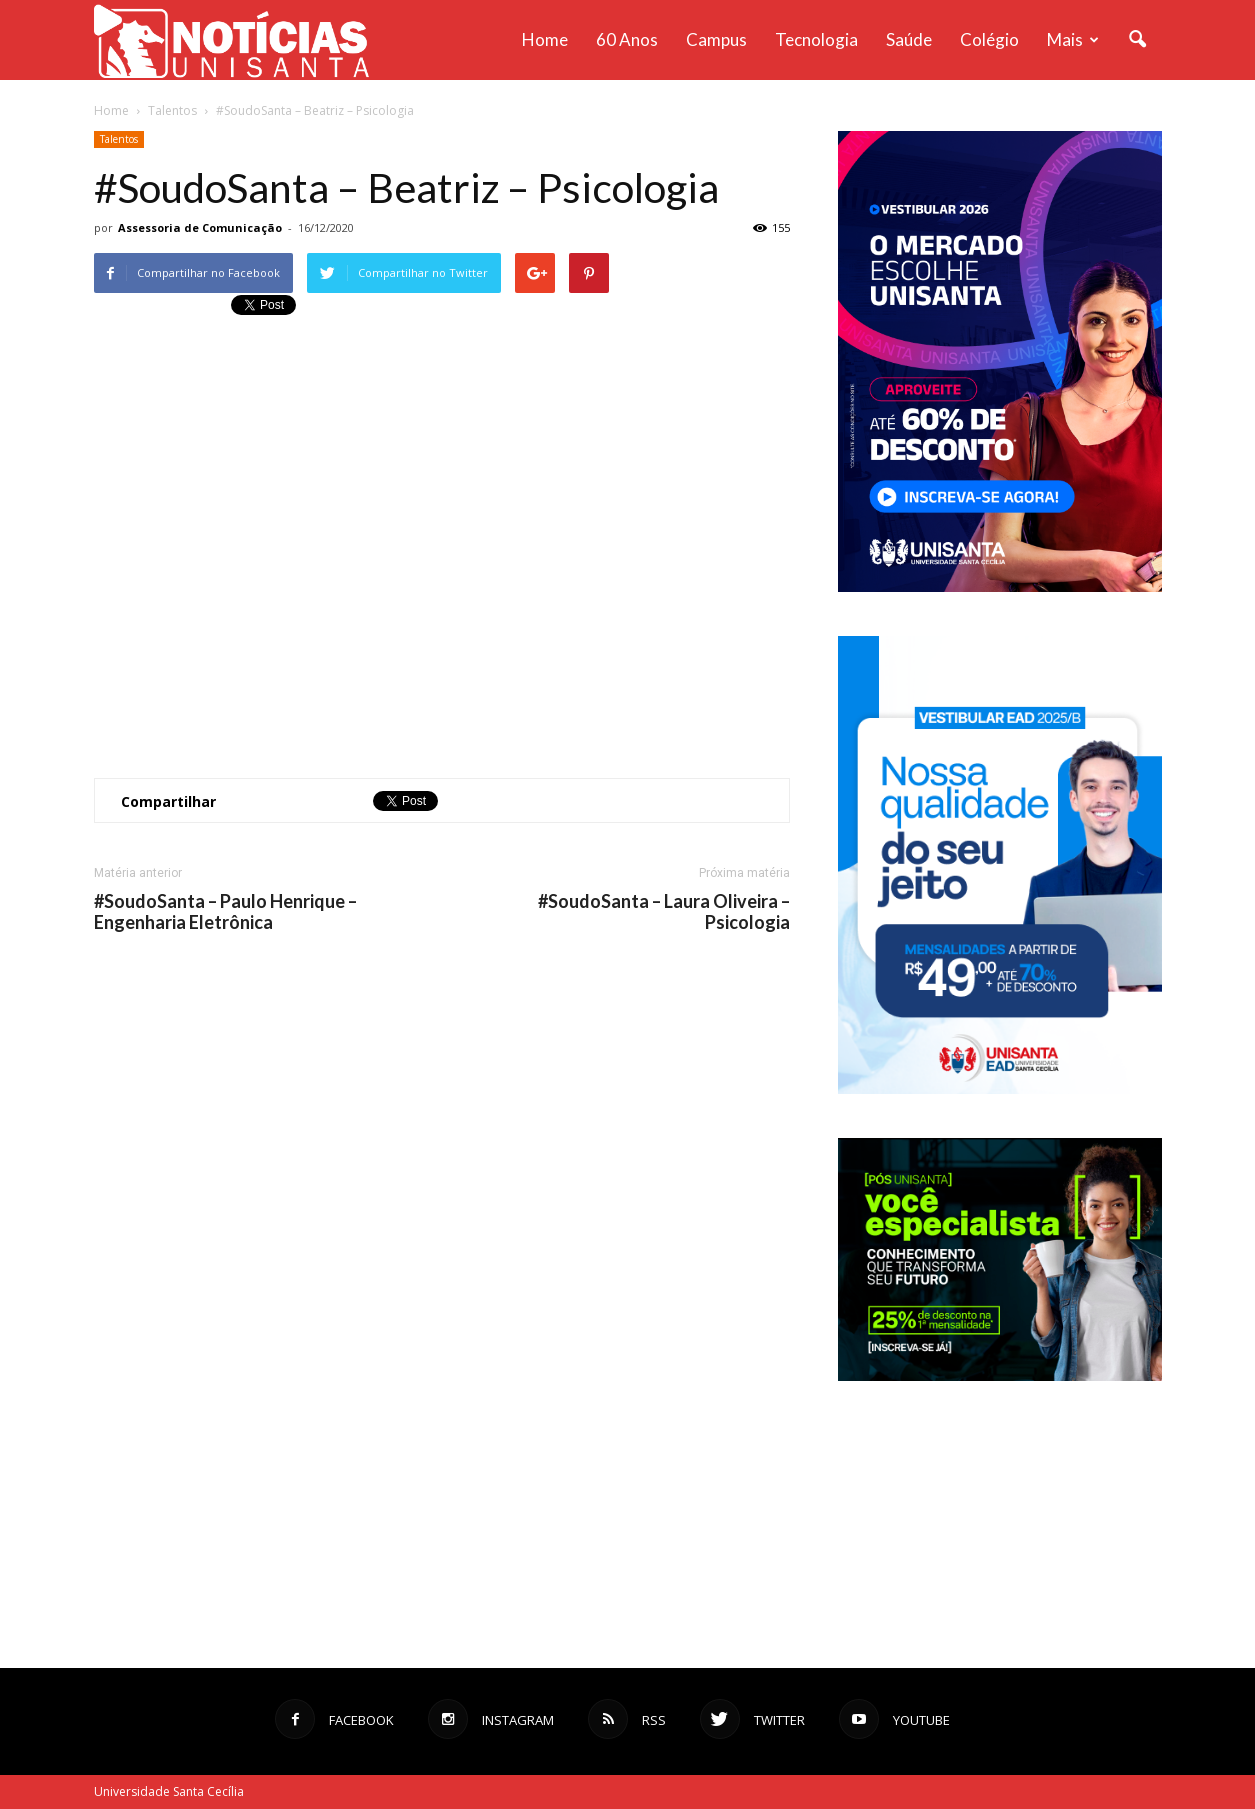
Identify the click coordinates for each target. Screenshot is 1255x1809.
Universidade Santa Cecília (169, 1791)
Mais (1073, 39)
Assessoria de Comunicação (200, 227)
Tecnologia (816, 39)
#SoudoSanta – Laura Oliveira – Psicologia (664, 912)
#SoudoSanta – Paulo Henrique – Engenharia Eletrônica (225, 912)
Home (545, 39)
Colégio (989, 39)
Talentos (119, 139)
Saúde (909, 39)
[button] (1138, 40)
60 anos (627, 39)
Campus (716, 39)
